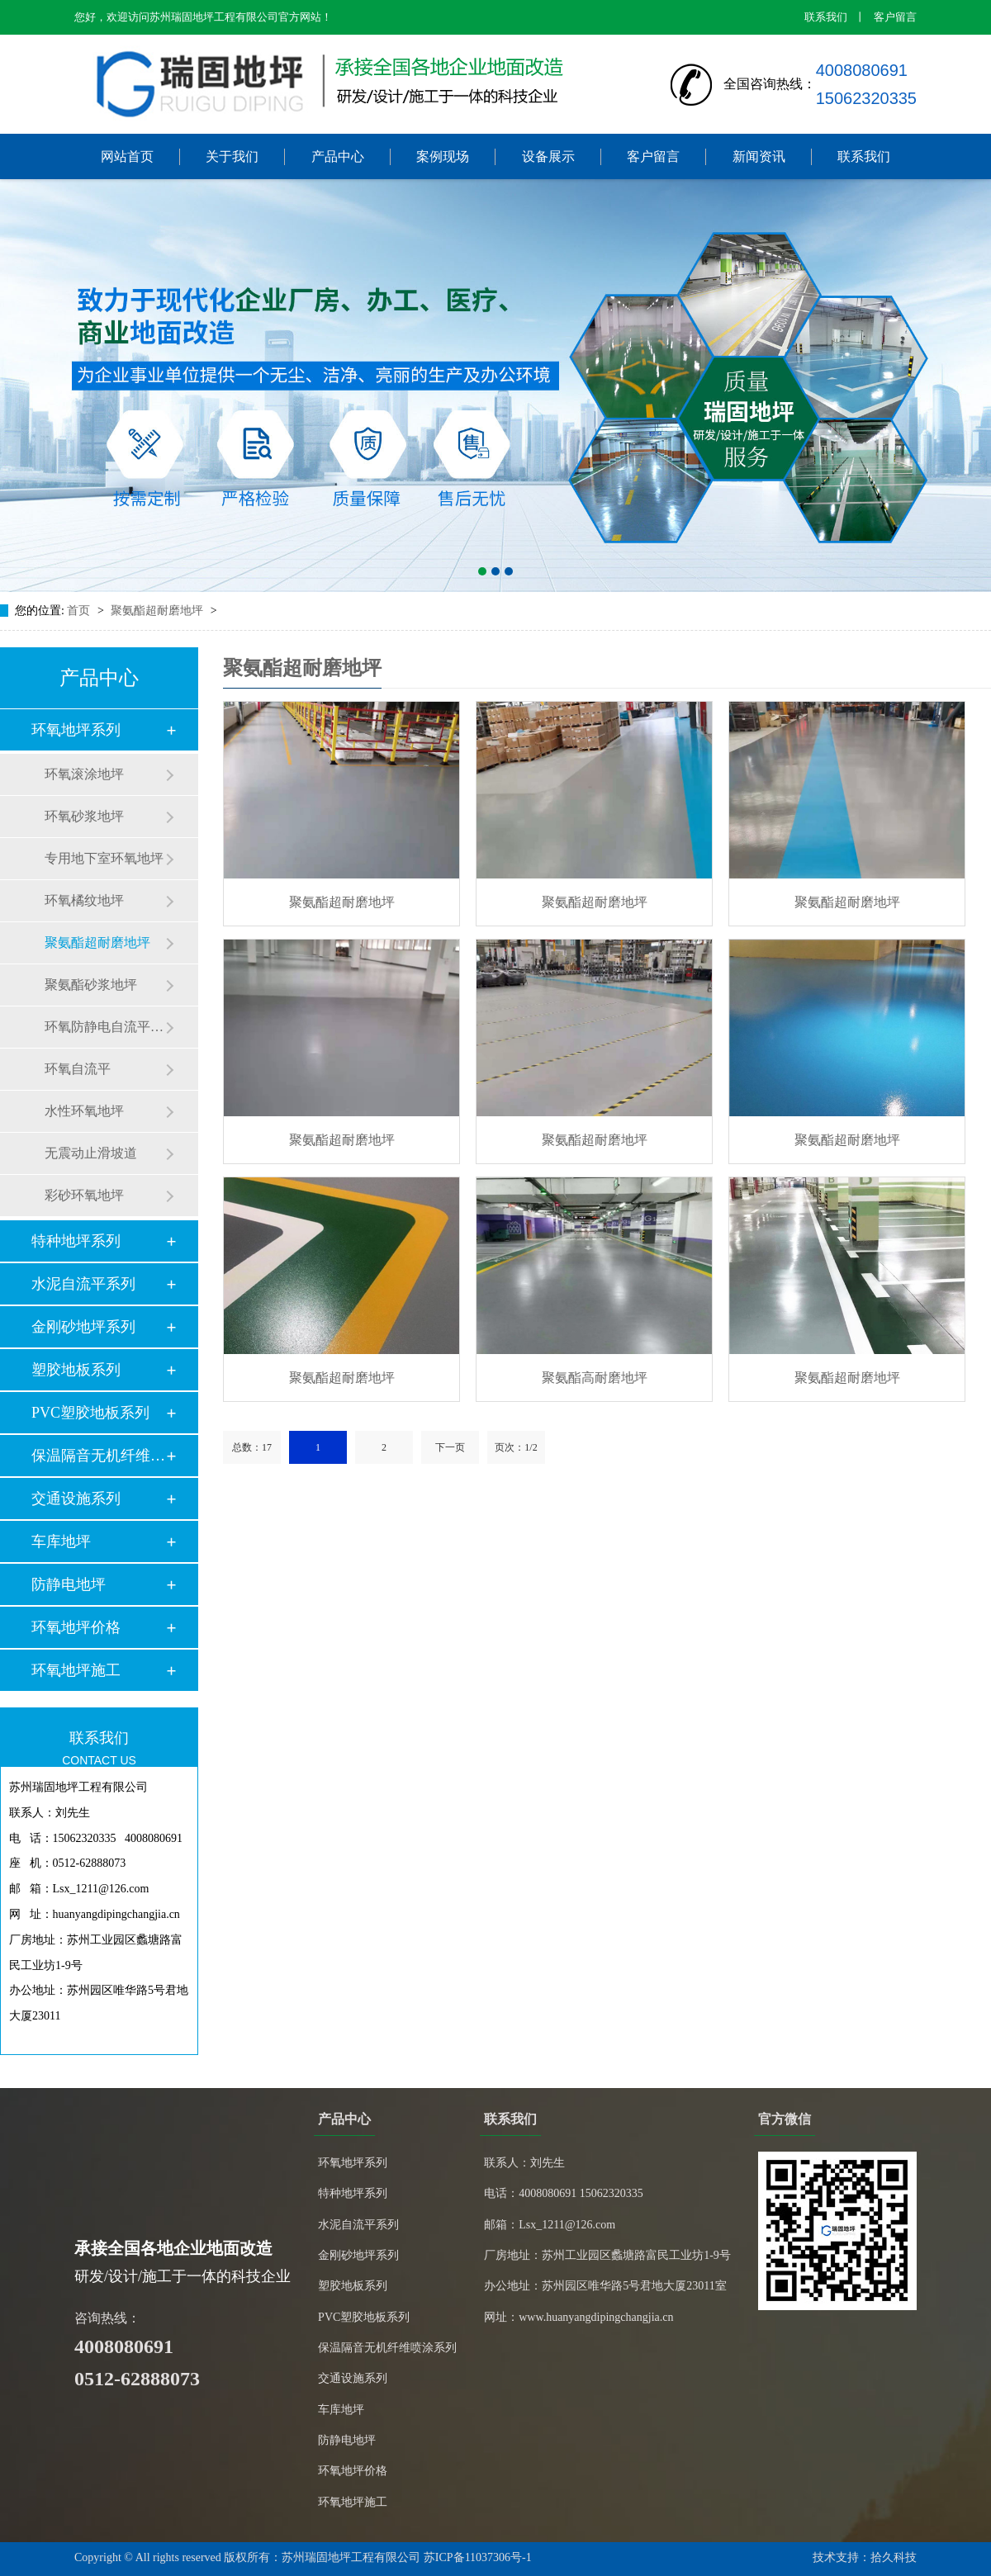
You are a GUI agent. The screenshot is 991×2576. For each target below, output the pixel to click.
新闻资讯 (759, 156)
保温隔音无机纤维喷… (98, 1455)
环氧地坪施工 (76, 1670)
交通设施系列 (76, 1498)
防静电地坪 (68, 1584)
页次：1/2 (516, 1447)
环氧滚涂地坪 (84, 774)
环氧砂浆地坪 (84, 816)
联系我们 (825, 17)
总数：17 (252, 1447)
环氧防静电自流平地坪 (105, 1027)
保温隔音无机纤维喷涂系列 (387, 2348)
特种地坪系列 (76, 1241)
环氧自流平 (78, 1069)
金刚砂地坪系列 (83, 1327)
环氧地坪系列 (76, 730)
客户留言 (895, 17)
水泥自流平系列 (83, 1284)
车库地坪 (61, 1541)
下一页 (450, 1447)
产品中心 (337, 156)
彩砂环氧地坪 (84, 1195)
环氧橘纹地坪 (84, 900)
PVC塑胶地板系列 (90, 1412)
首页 (80, 610)
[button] (482, 571)
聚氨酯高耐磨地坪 (594, 1378)
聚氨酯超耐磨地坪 (158, 610)
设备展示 (548, 156)
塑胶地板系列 (76, 1369)
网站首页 (127, 156)
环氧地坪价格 (76, 1627)
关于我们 (232, 156)
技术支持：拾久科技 (865, 2557)
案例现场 (442, 156)
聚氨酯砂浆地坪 (91, 985)
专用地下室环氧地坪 (104, 858)
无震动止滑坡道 (91, 1153)
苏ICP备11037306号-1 (478, 2557)
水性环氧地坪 (84, 1111)
